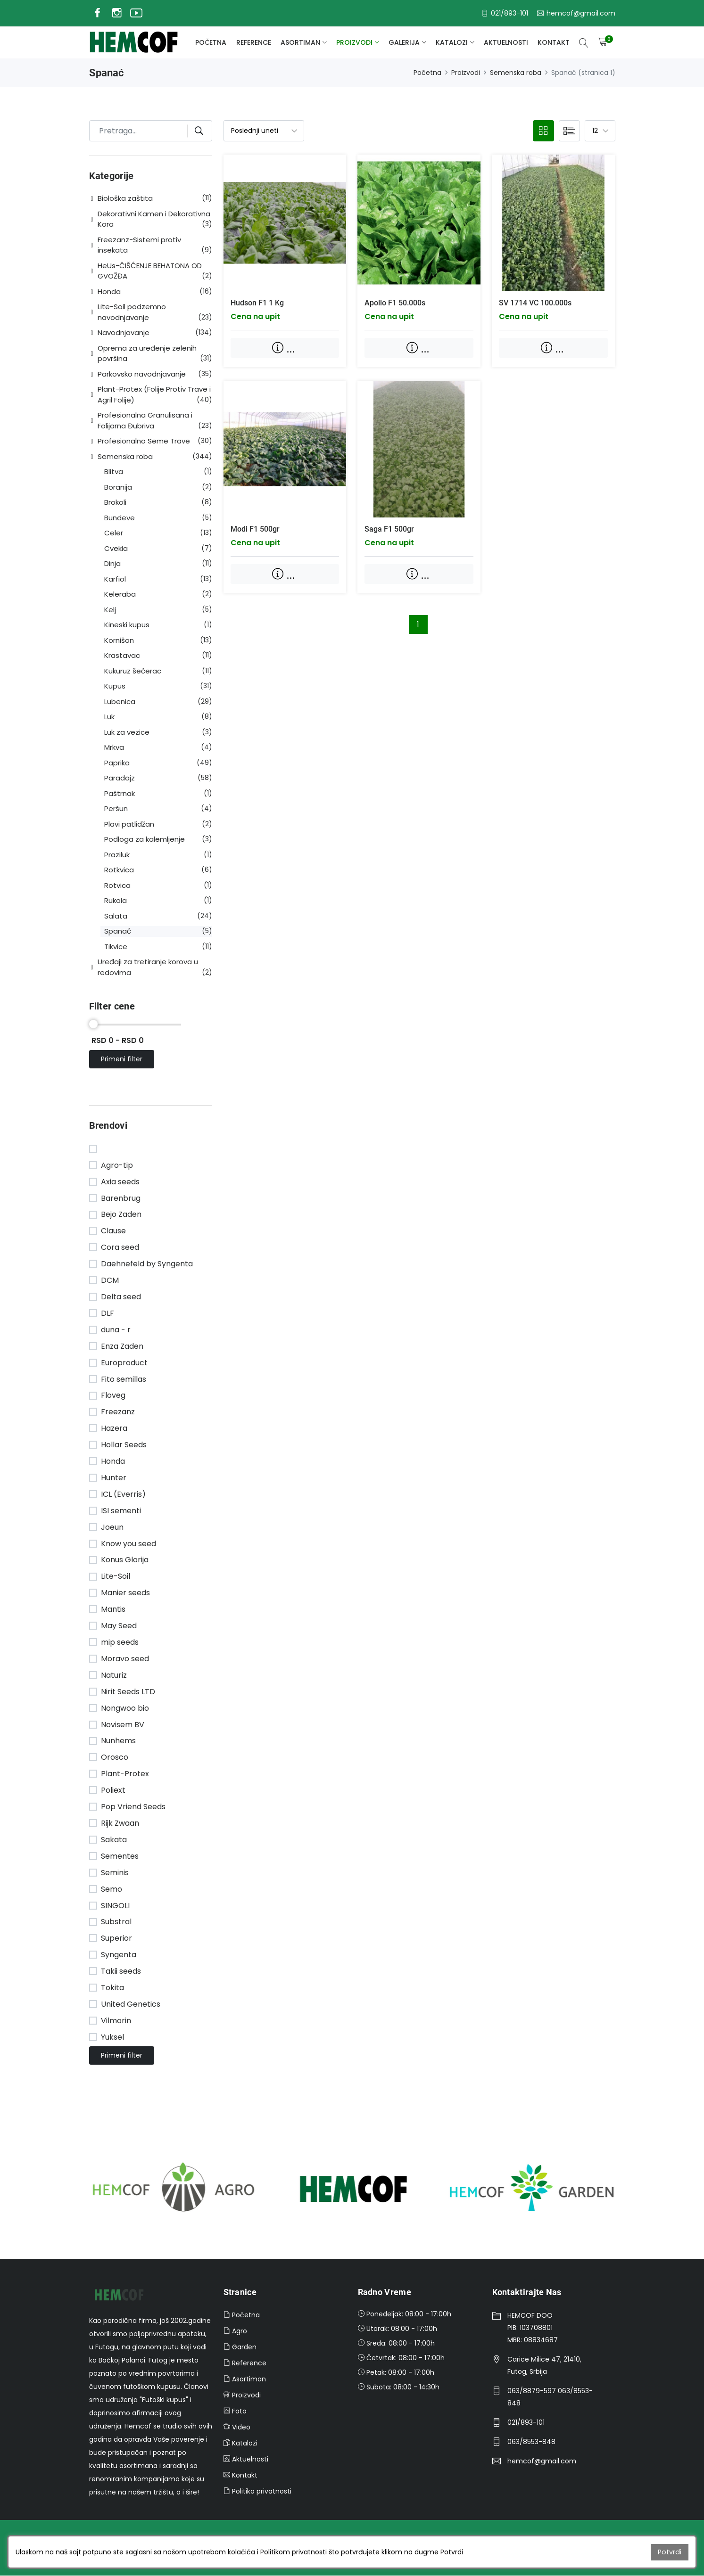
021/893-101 (526, 2422)
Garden (240, 2347)
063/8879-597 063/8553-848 (550, 2397)
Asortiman (300, 42)
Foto (235, 2411)
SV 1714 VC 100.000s (535, 302)
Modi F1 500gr (255, 529)
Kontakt (554, 42)
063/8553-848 (531, 2441)
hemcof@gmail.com (541, 2461)
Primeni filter (122, 1059)
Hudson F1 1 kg (257, 302)
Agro (235, 2331)
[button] (93, 198)
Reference (253, 42)
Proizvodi (354, 42)
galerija (404, 42)
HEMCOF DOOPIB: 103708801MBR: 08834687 (532, 2328)
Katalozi (452, 42)
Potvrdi (670, 2552)
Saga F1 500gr (389, 529)
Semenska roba (515, 72)
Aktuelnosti (506, 42)
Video (237, 2427)
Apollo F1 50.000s (394, 302)
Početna (210, 42)
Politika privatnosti (257, 2491)
